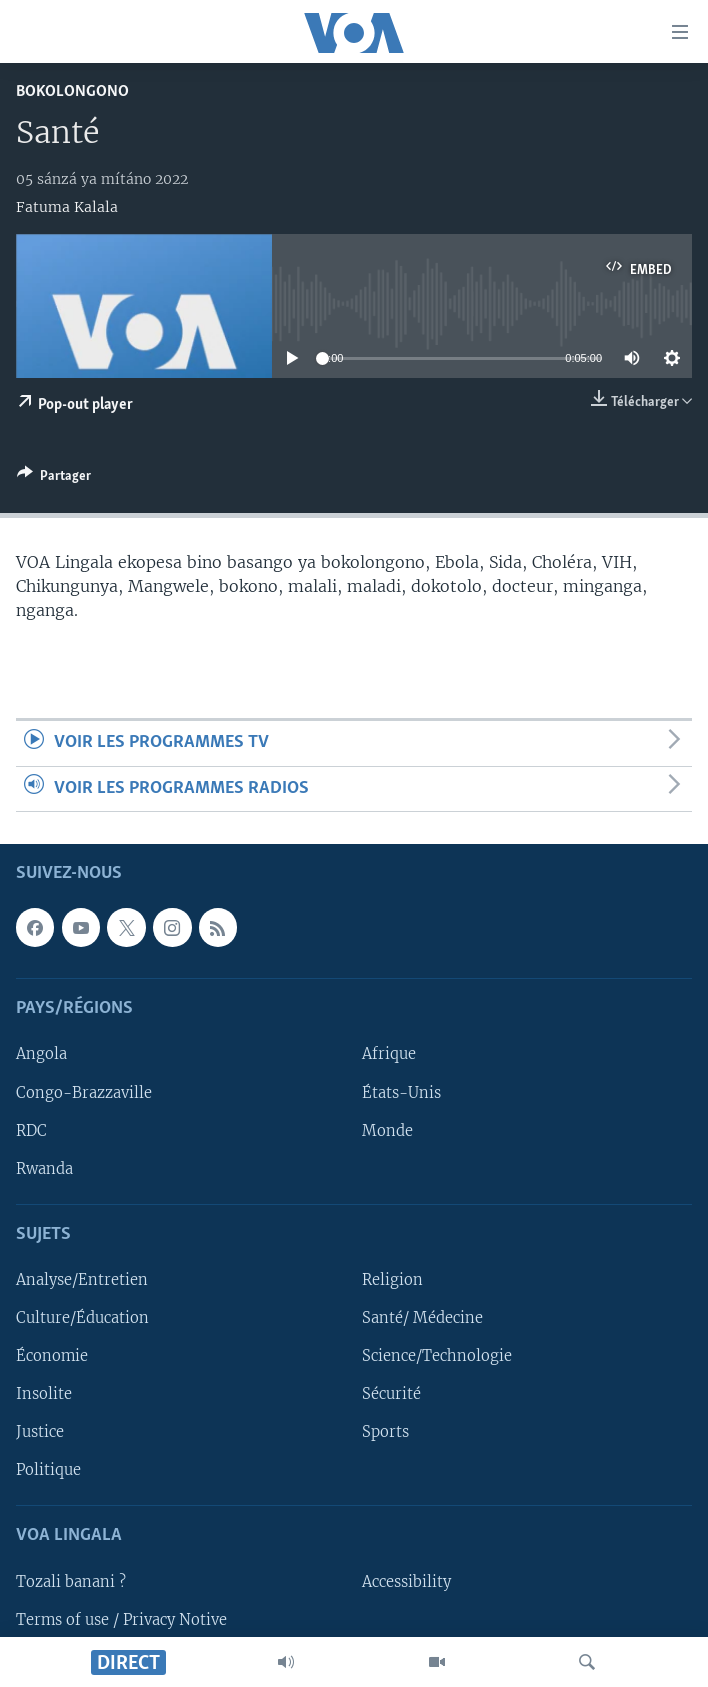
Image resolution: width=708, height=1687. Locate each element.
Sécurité (391, 1394)
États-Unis (401, 1092)
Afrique (389, 1054)
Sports (385, 1432)
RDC (31, 1130)
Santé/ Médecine (422, 1318)
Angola (41, 1054)
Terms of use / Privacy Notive (121, 1620)
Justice (40, 1432)
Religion (392, 1280)
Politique (48, 1470)
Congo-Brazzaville (84, 1092)
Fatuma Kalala (67, 207)
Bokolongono (72, 91)
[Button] (54, 479)
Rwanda (44, 1169)
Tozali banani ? (71, 1582)
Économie (52, 1356)
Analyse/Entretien (82, 1280)
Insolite (44, 1394)
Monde (387, 1130)
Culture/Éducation (82, 1318)
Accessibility (406, 1582)
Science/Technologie (437, 1356)
